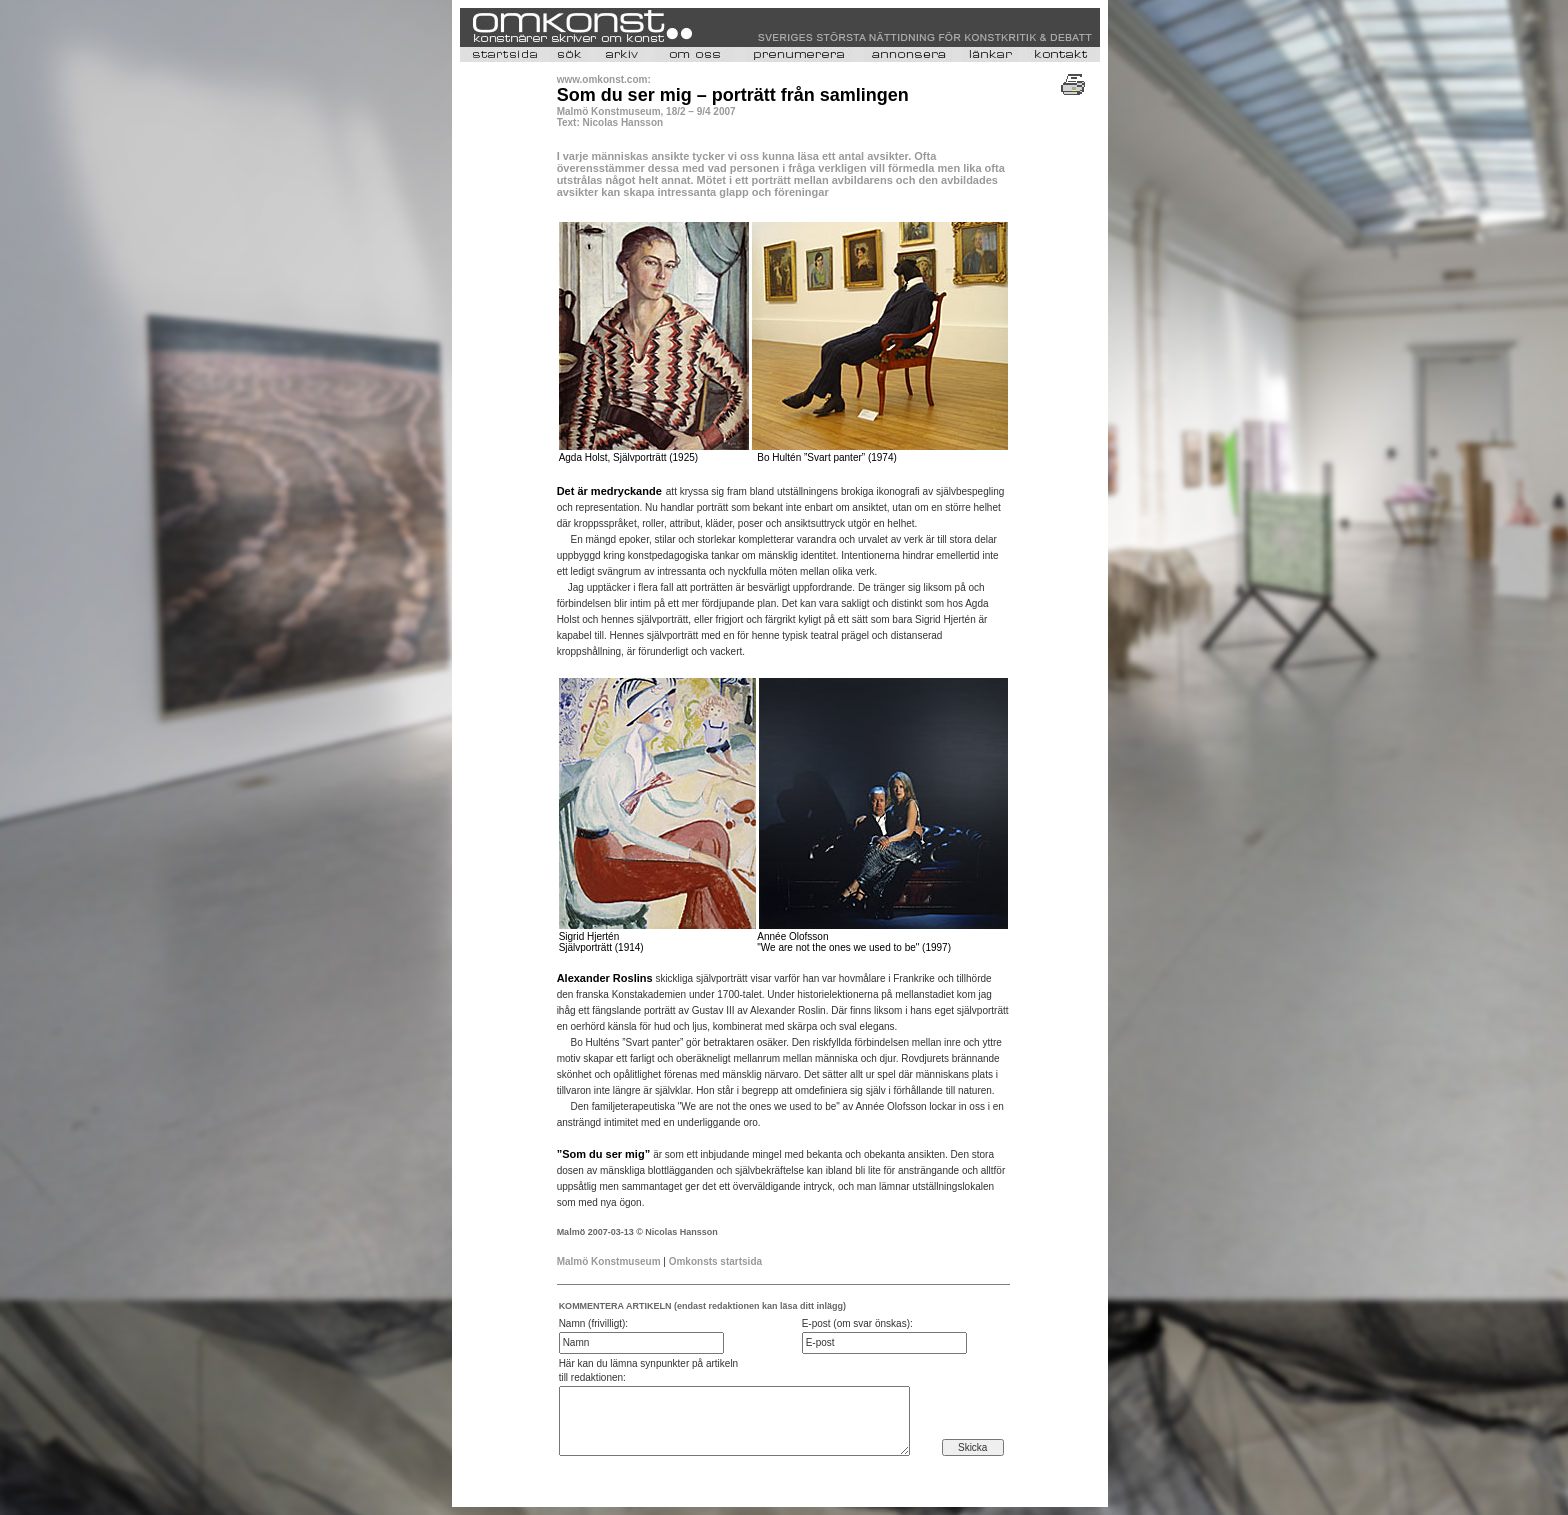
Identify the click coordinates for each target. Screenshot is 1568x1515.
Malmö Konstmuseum (609, 1261)
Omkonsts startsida (715, 1261)
